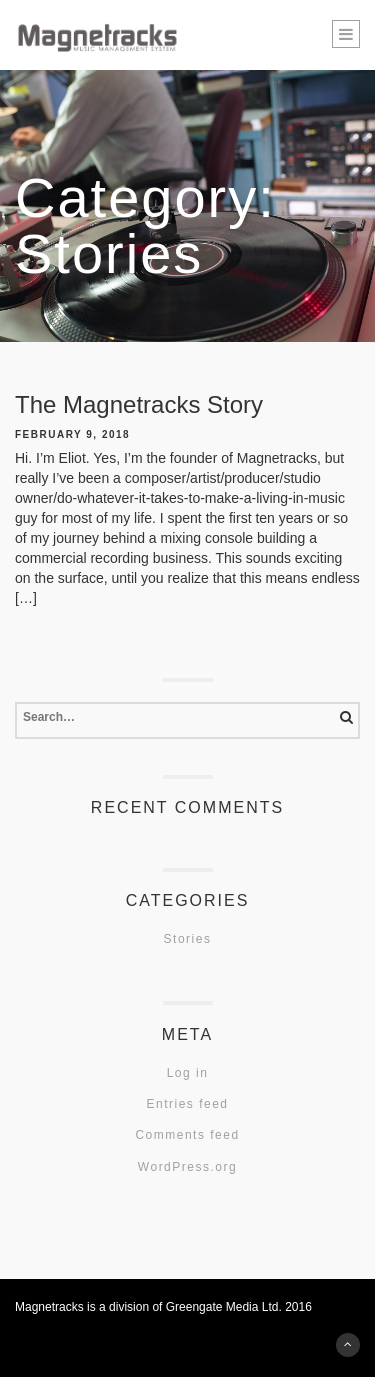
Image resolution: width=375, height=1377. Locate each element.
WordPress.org (187, 1167)
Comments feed (187, 1135)
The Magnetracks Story (139, 404)
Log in (188, 1073)
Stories (188, 939)
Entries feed (187, 1104)
